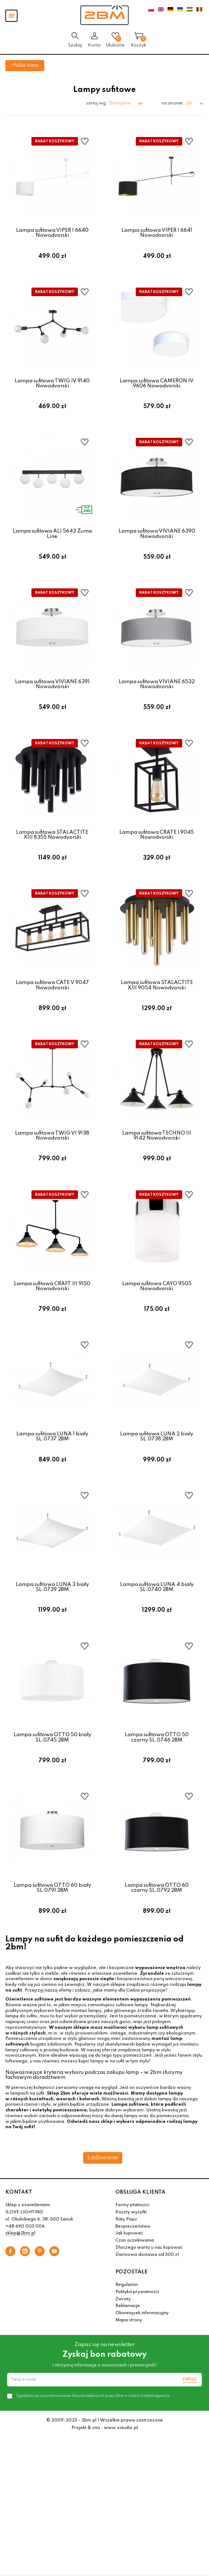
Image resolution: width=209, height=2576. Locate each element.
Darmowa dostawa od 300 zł (147, 2284)
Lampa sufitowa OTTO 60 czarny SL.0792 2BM (157, 1915)
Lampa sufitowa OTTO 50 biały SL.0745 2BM (52, 1762)
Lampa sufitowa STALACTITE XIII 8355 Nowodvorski (52, 844)
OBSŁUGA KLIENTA (140, 2221)
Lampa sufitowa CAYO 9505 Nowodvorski (156, 1303)
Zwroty (123, 2328)
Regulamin (126, 2314)
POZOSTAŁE (131, 2301)
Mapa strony (128, 2349)
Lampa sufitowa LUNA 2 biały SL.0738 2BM (156, 1456)
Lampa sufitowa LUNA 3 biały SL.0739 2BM (52, 1609)
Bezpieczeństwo (132, 2256)
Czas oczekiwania (134, 2270)
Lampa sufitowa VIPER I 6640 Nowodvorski (52, 233)
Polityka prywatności (137, 2321)
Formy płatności (132, 2235)
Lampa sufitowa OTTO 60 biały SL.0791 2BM (52, 1915)
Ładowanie (103, 2187)
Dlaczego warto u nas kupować (149, 2277)
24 (189, 103)
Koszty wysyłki (131, 2241)
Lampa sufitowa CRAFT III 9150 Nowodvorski (52, 1303)
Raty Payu (126, 2249)
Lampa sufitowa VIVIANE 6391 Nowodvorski (52, 692)
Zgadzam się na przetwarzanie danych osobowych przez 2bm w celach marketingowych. (93, 2425)
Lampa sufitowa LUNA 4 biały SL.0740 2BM (157, 1609)
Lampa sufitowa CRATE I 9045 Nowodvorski (156, 844)
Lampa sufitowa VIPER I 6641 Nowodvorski (156, 233)
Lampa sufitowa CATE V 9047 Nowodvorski (52, 998)
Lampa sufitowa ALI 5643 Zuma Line (52, 539)
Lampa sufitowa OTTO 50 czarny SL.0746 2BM (157, 1762)
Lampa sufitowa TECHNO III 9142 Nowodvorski (156, 1150)
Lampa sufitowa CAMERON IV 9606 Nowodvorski (157, 386)
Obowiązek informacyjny (142, 2342)
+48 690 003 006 (25, 2256)
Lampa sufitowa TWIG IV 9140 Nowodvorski (52, 386)
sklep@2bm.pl (20, 2263)
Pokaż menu (25, 65)
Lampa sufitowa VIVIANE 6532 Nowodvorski (157, 692)
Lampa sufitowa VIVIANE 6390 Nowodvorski (157, 539)
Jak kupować (129, 2263)
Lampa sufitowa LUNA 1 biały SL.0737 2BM (52, 1456)
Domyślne (120, 103)
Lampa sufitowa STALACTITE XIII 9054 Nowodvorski (157, 998)
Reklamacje (127, 2335)
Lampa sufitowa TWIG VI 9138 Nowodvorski (52, 1150)
